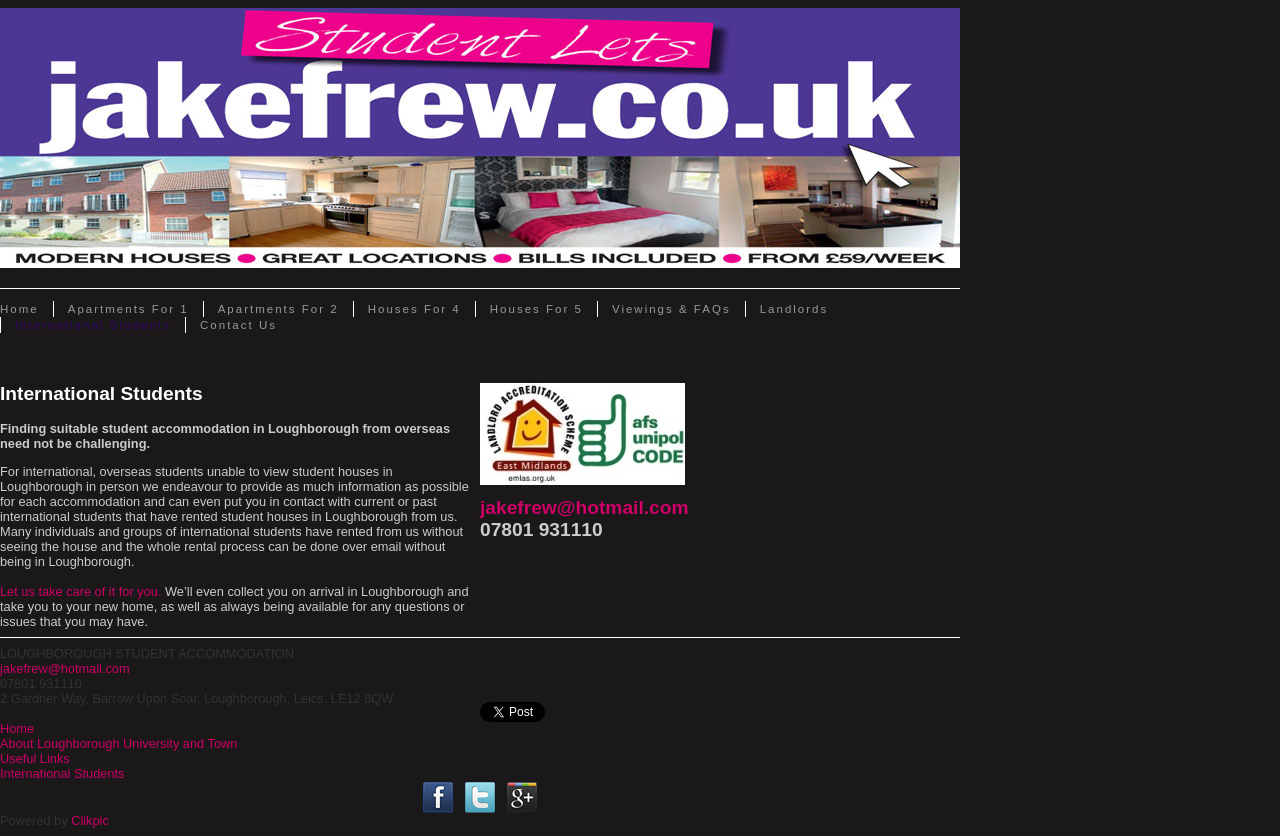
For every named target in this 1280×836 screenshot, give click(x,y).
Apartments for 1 (128, 309)
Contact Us (238, 325)
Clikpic (90, 820)
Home (19, 309)
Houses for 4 (414, 309)
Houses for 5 (536, 309)
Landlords (794, 309)
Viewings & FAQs (671, 309)
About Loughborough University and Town (118, 743)
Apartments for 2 (278, 309)
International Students (93, 325)
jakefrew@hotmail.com (584, 507)
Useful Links (35, 758)
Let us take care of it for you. (80, 591)
